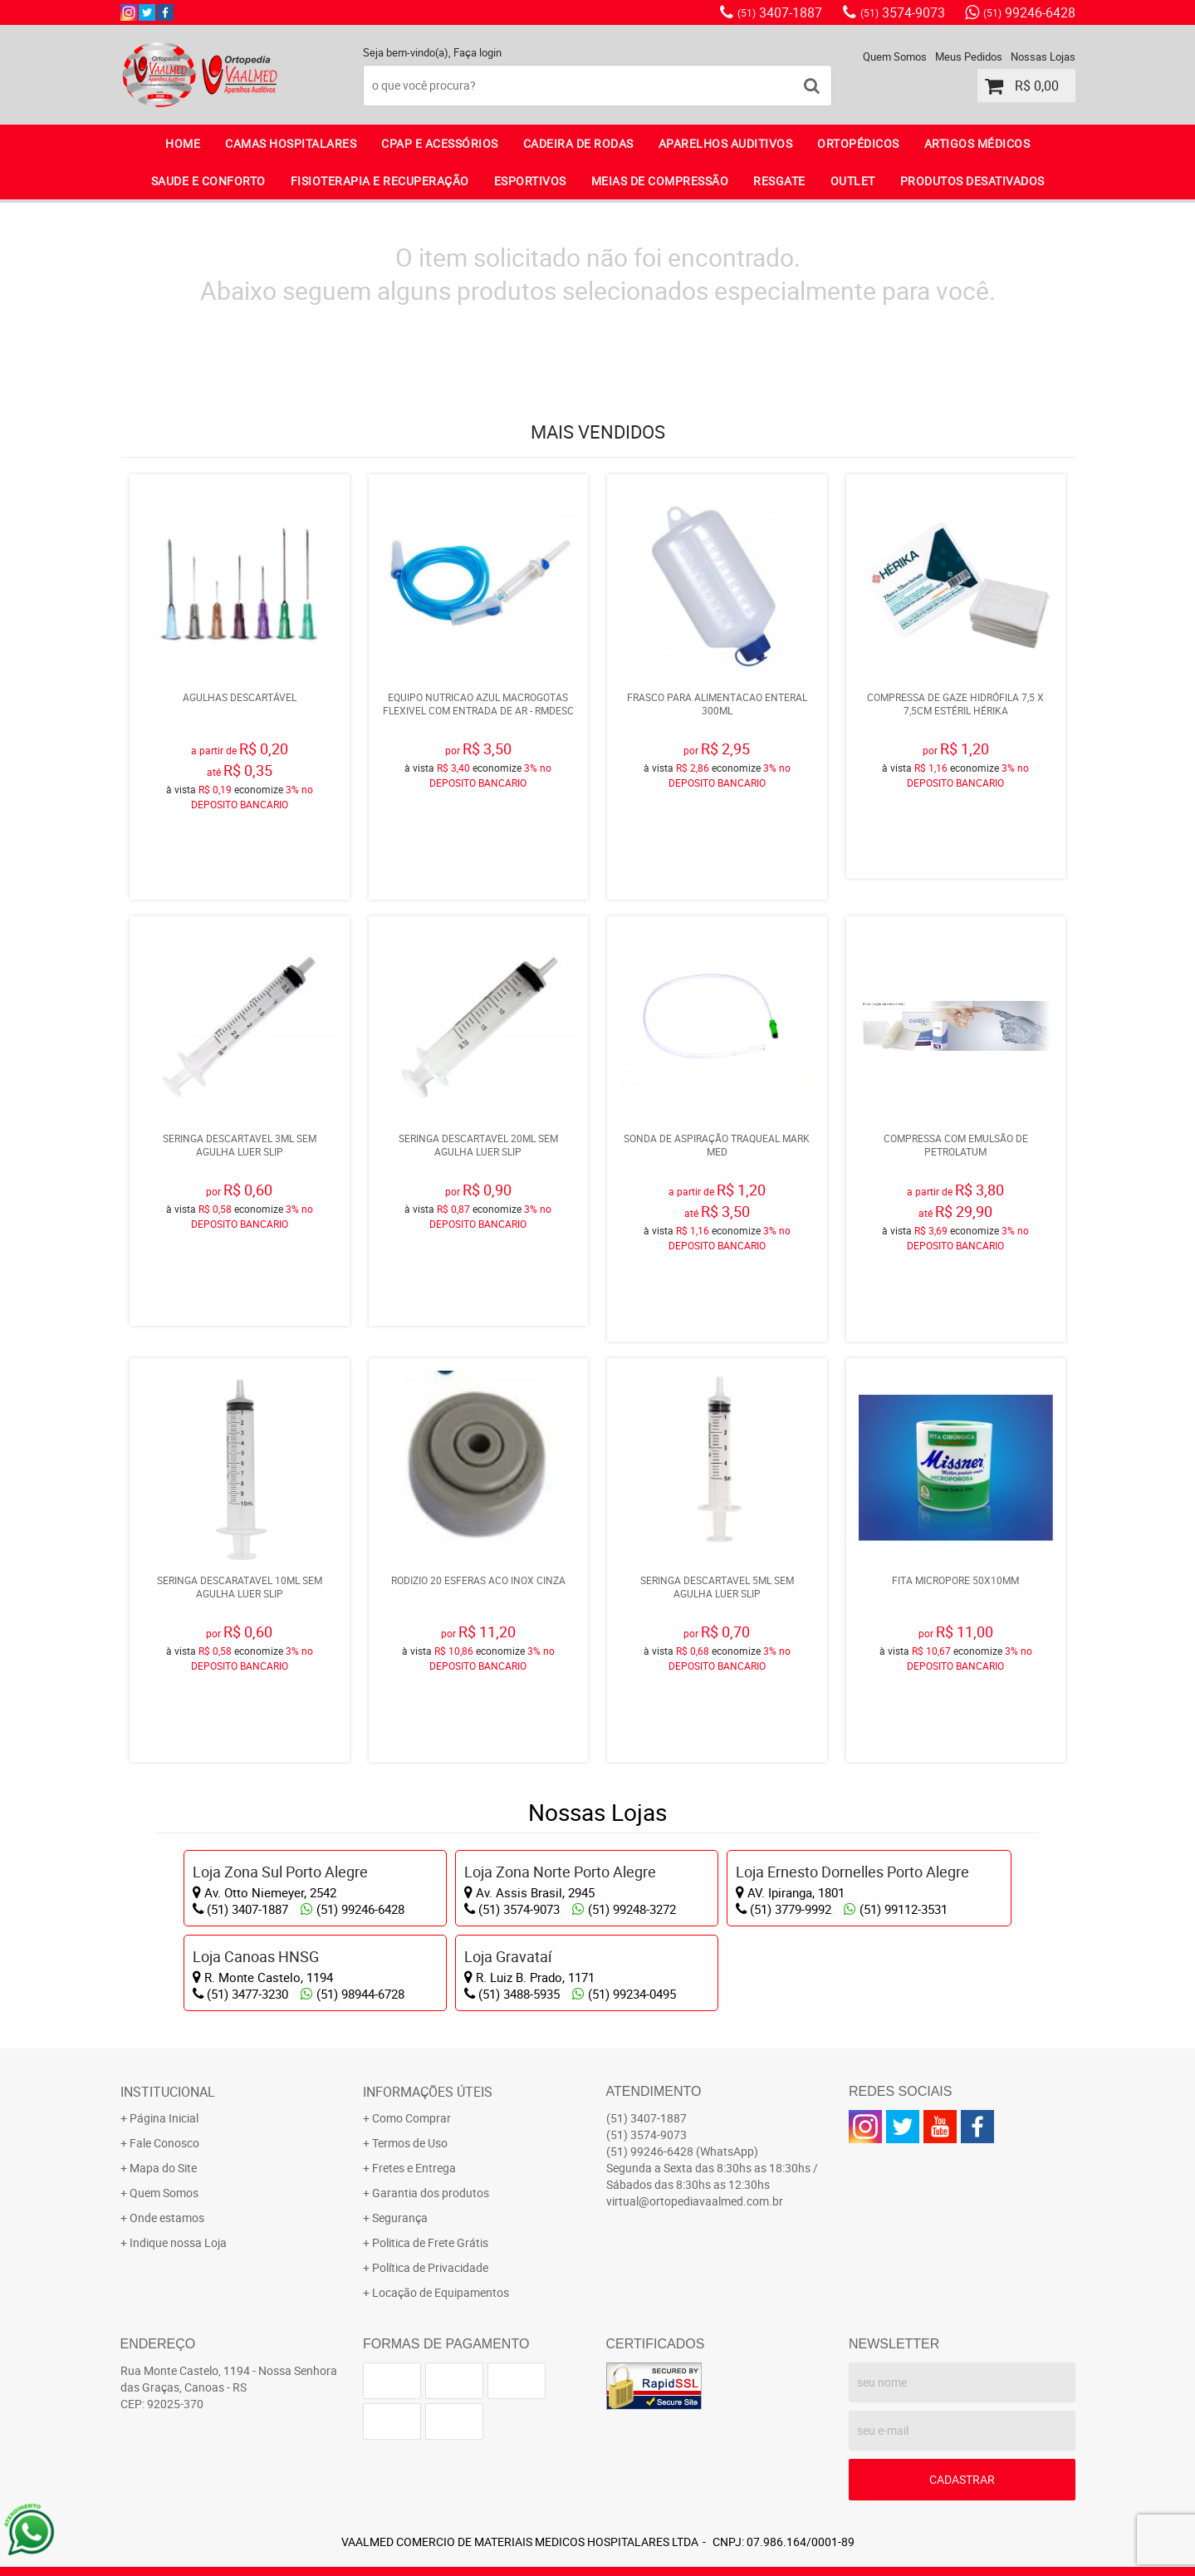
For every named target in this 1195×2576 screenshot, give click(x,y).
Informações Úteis (427, 2051)
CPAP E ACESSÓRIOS (439, 143)
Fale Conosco (164, 2102)
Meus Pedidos (968, 56)
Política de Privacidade (430, 2227)
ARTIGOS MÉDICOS (977, 143)
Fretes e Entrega (414, 2127)
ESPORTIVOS (530, 181)
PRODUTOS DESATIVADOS (972, 181)
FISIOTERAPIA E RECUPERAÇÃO (380, 181)
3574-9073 (902, 12)
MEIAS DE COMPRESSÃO (660, 181)
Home (182, 143)
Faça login (477, 52)
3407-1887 (779, 12)
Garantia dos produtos (430, 2152)
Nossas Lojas (1043, 56)
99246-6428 (1029, 12)
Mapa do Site (163, 2127)
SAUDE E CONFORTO (208, 181)
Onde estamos (167, 2177)
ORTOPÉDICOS (858, 143)
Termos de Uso (410, 2102)
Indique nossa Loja (178, 2202)
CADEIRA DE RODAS (578, 143)
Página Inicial (164, 2077)
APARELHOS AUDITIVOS (726, 143)
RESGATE (779, 181)
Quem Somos (895, 56)
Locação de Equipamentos (440, 2252)
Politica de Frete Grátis (430, 2202)
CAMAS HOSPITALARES (290, 143)
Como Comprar (411, 2077)
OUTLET (852, 181)
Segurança (400, 2177)
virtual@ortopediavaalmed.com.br (694, 2160)
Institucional (167, 2051)
